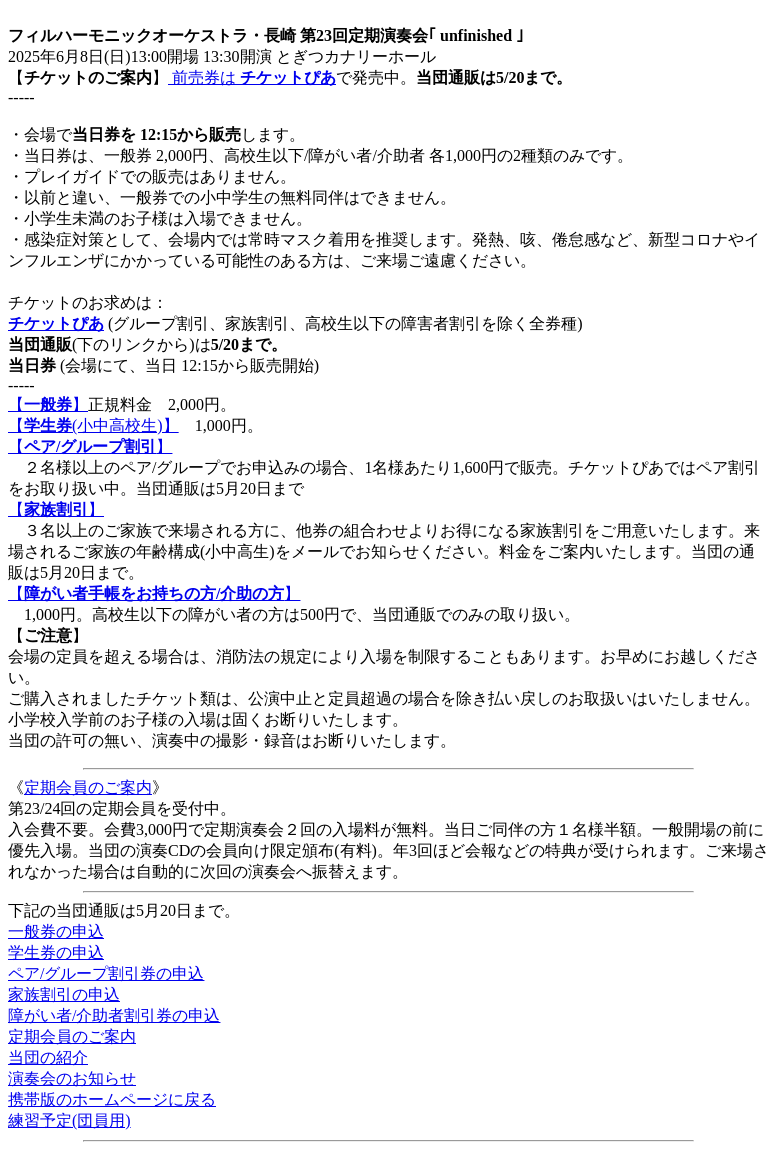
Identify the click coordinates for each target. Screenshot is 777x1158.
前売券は (252, 77)
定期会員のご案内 (88, 787)
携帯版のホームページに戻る (112, 1099)
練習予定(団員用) (69, 1120)
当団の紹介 (48, 1057)
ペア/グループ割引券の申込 (106, 973)
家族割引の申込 (64, 994)
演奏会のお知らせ (72, 1078)
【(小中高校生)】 (93, 425)
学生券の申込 (56, 952)
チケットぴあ (56, 323)
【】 (48, 404)
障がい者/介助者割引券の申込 (114, 1015)
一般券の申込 (56, 931)
